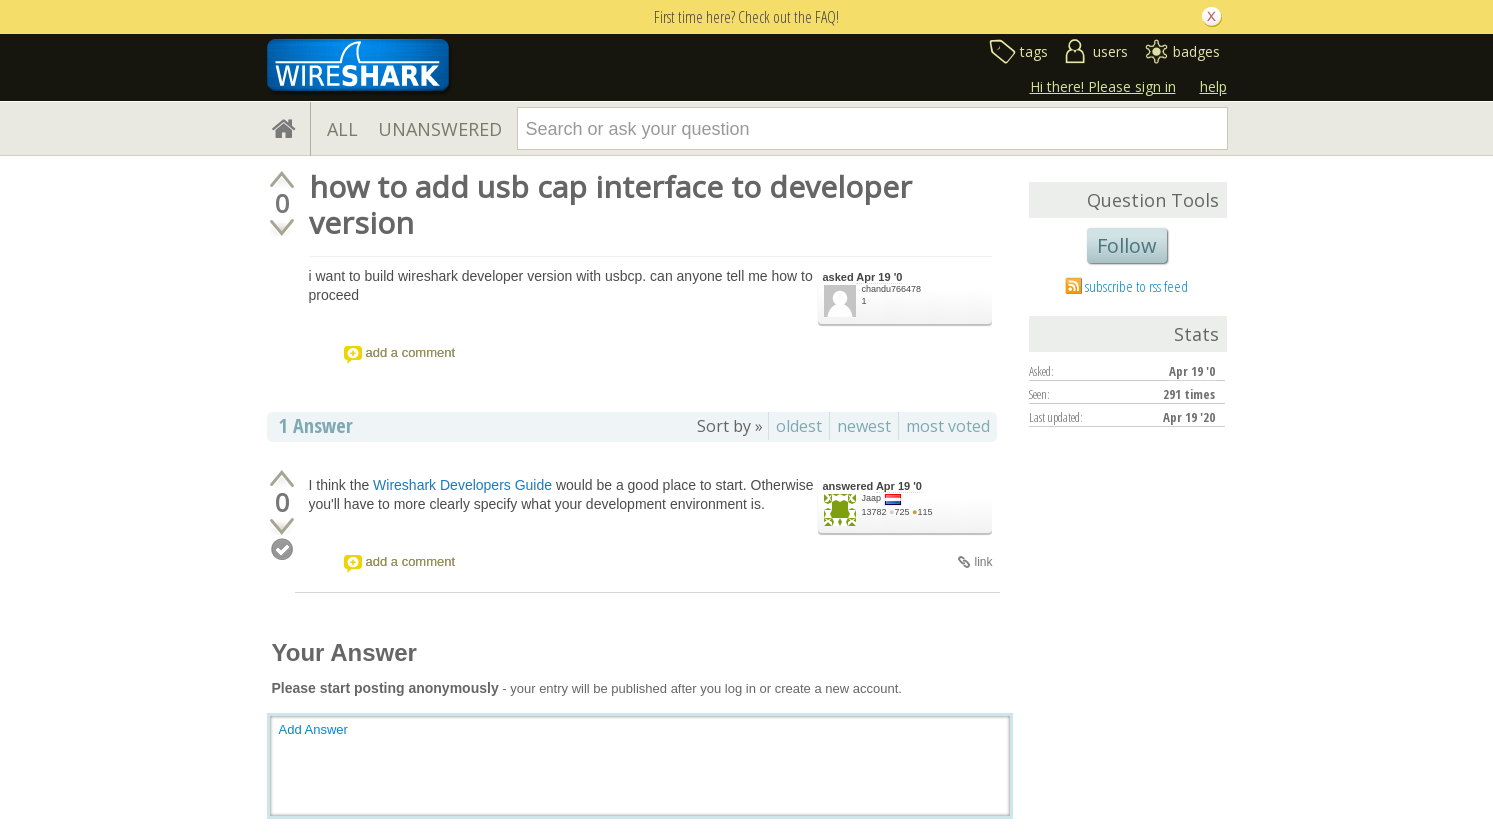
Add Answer (313, 729)
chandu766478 (892, 289)
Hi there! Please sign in (1103, 86)
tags (1034, 51)
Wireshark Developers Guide (462, 485)
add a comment (411, 352)
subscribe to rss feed (1136, 286)
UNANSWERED (440, 129)
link (983, 562)
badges (1196, 51)
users (1110, 51)
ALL (342, 129)
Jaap (872, 498)
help (1213, 86)
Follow (1127, 245)
